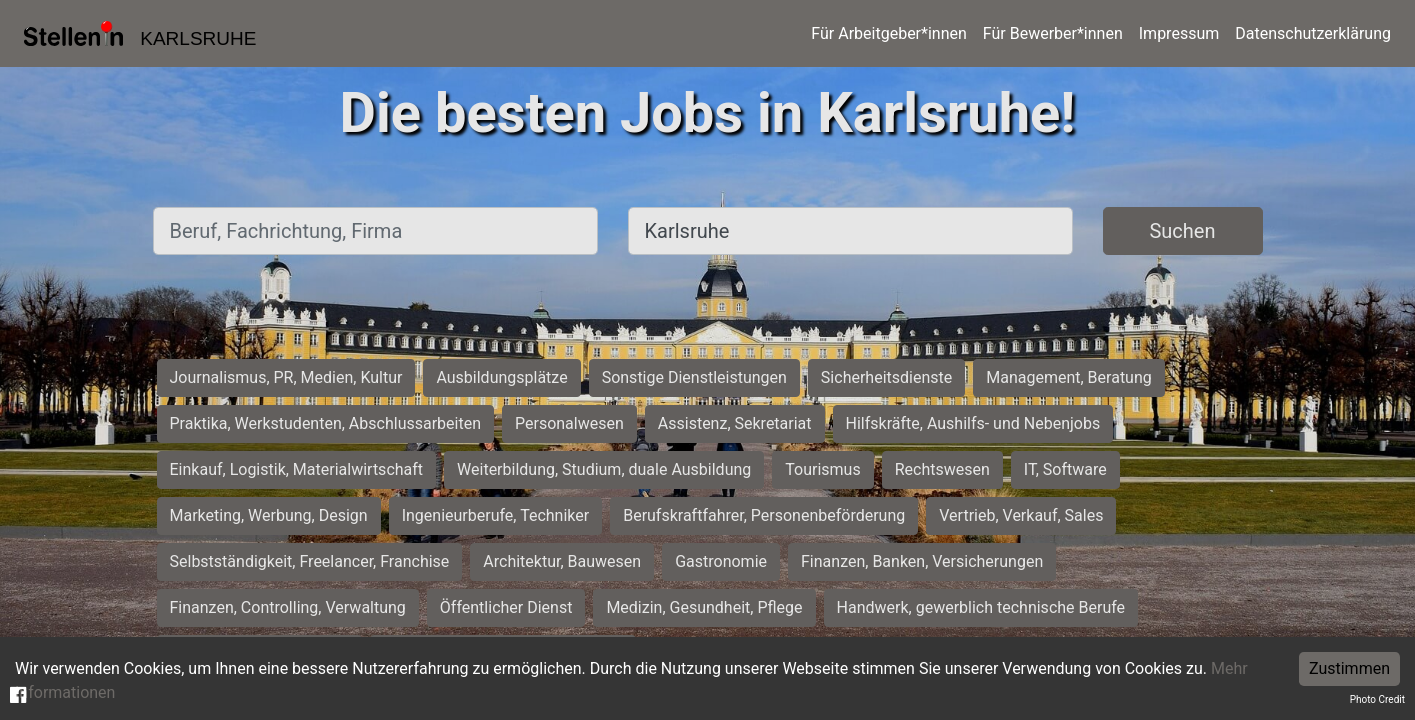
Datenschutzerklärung (1313, 33)
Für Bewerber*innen (1053, 33)
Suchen (1182, 231)
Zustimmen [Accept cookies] (1349, 668)
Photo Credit (1377, 699)
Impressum (1179, 33)
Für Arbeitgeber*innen (888, 33)
